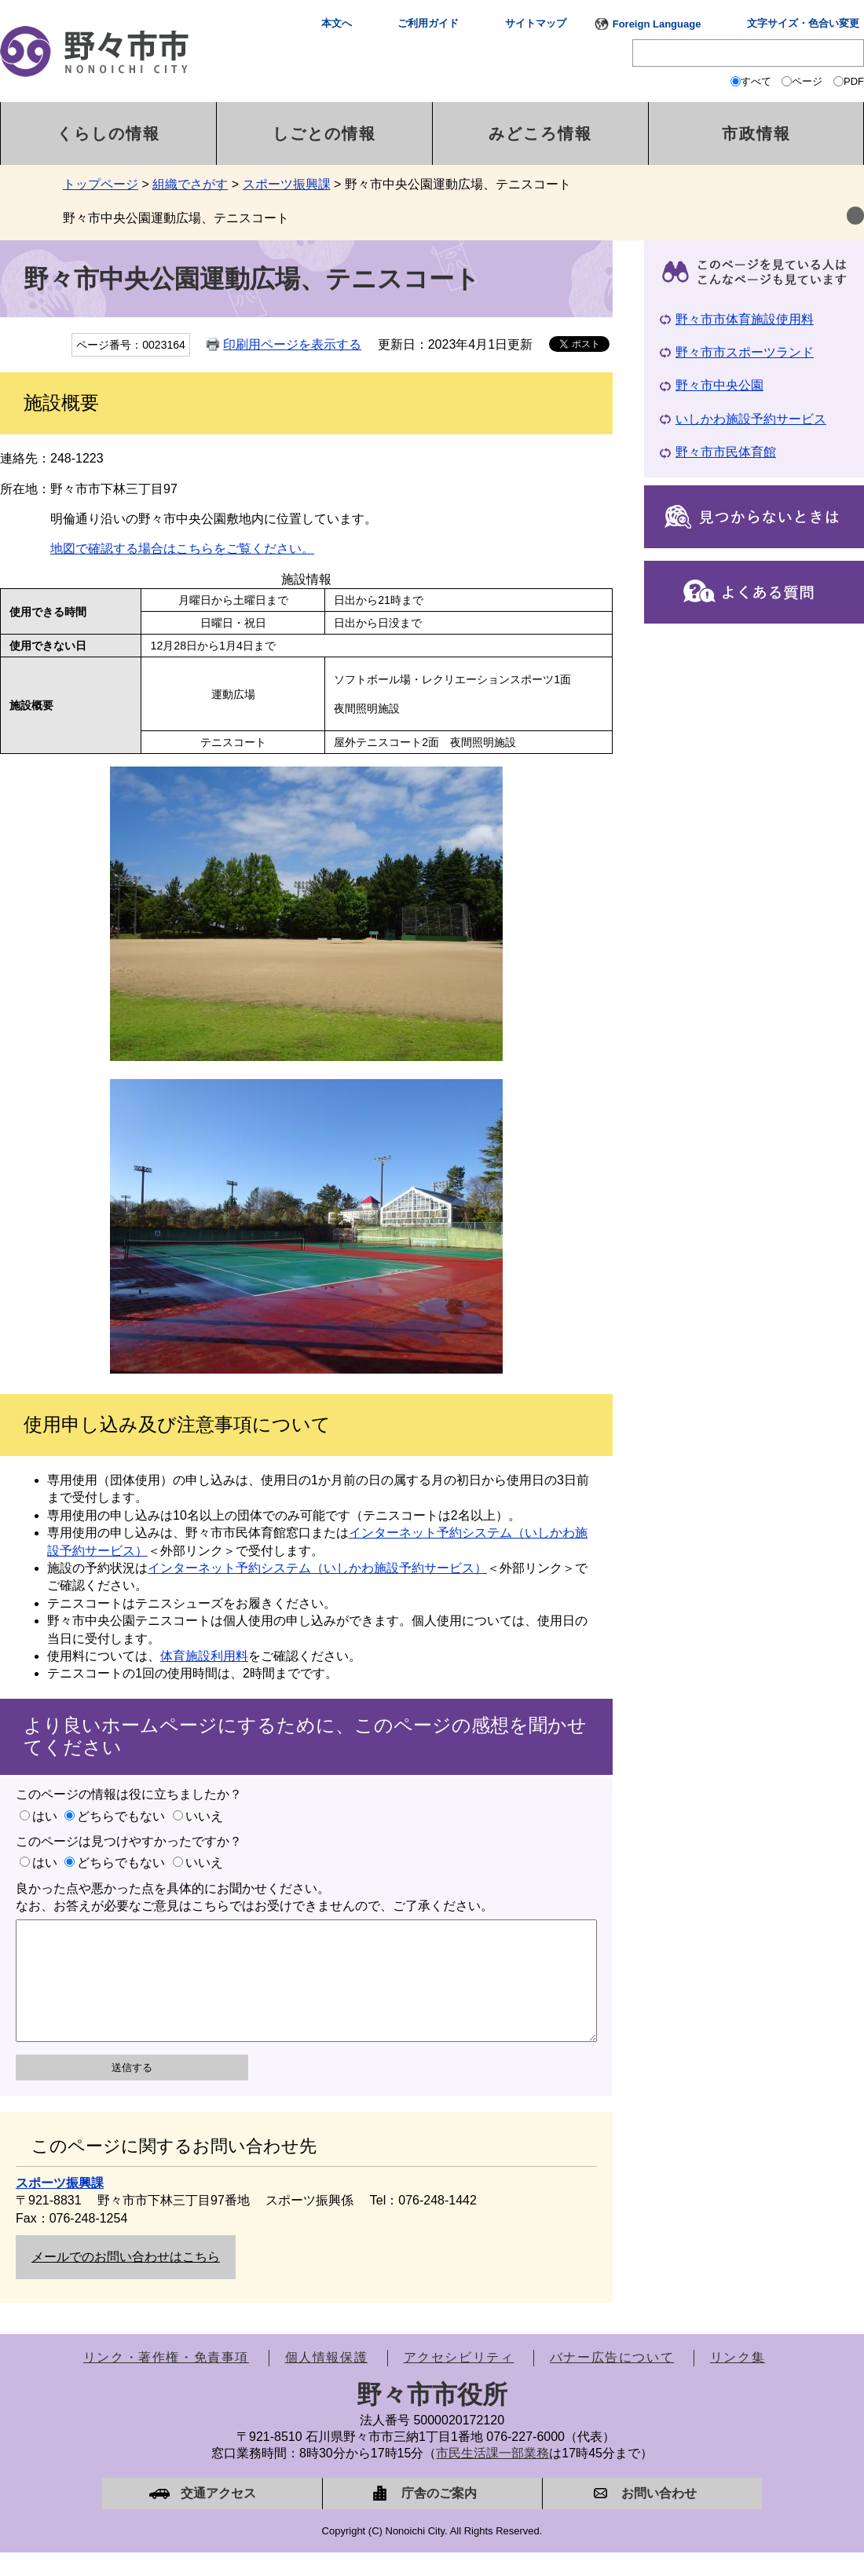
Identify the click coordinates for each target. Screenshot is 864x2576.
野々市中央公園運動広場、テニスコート (176, 218)
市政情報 (756, 133)
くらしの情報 (108, 133)
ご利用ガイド (428, 23)
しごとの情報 (324, 133)
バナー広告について (612, 2381)
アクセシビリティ (459, 2381)
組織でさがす (190, 184)
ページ (807, 81)
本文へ (336, 23)
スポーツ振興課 (287, 184)
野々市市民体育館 (725, 452)
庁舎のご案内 (439, 2516)
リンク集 (737, 2381)
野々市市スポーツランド (744, 352)
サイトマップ (535, 23)
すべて (756, 81)
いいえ (204, 1816)
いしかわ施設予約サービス (750, 419)
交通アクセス (218, 2516)
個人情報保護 (326, 2381)
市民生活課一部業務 (492, 2476)
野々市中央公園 (719, 385)
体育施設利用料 (204, 1656)
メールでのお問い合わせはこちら (125, 2280)
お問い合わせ (659, 2516)
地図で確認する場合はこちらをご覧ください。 (182, 548)
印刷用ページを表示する (292, 344)
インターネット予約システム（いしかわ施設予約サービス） (317, 1568)
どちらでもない (121, 1816)
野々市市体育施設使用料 (744, 319)
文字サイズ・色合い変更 (803, 23)
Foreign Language (657, 24)
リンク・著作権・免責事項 (166, 2381)
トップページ (100, 184)
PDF (854, 81)
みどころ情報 (540, 133)
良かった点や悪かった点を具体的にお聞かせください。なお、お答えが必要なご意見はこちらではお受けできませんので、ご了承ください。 (254, 1897)
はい (44, 1816)
